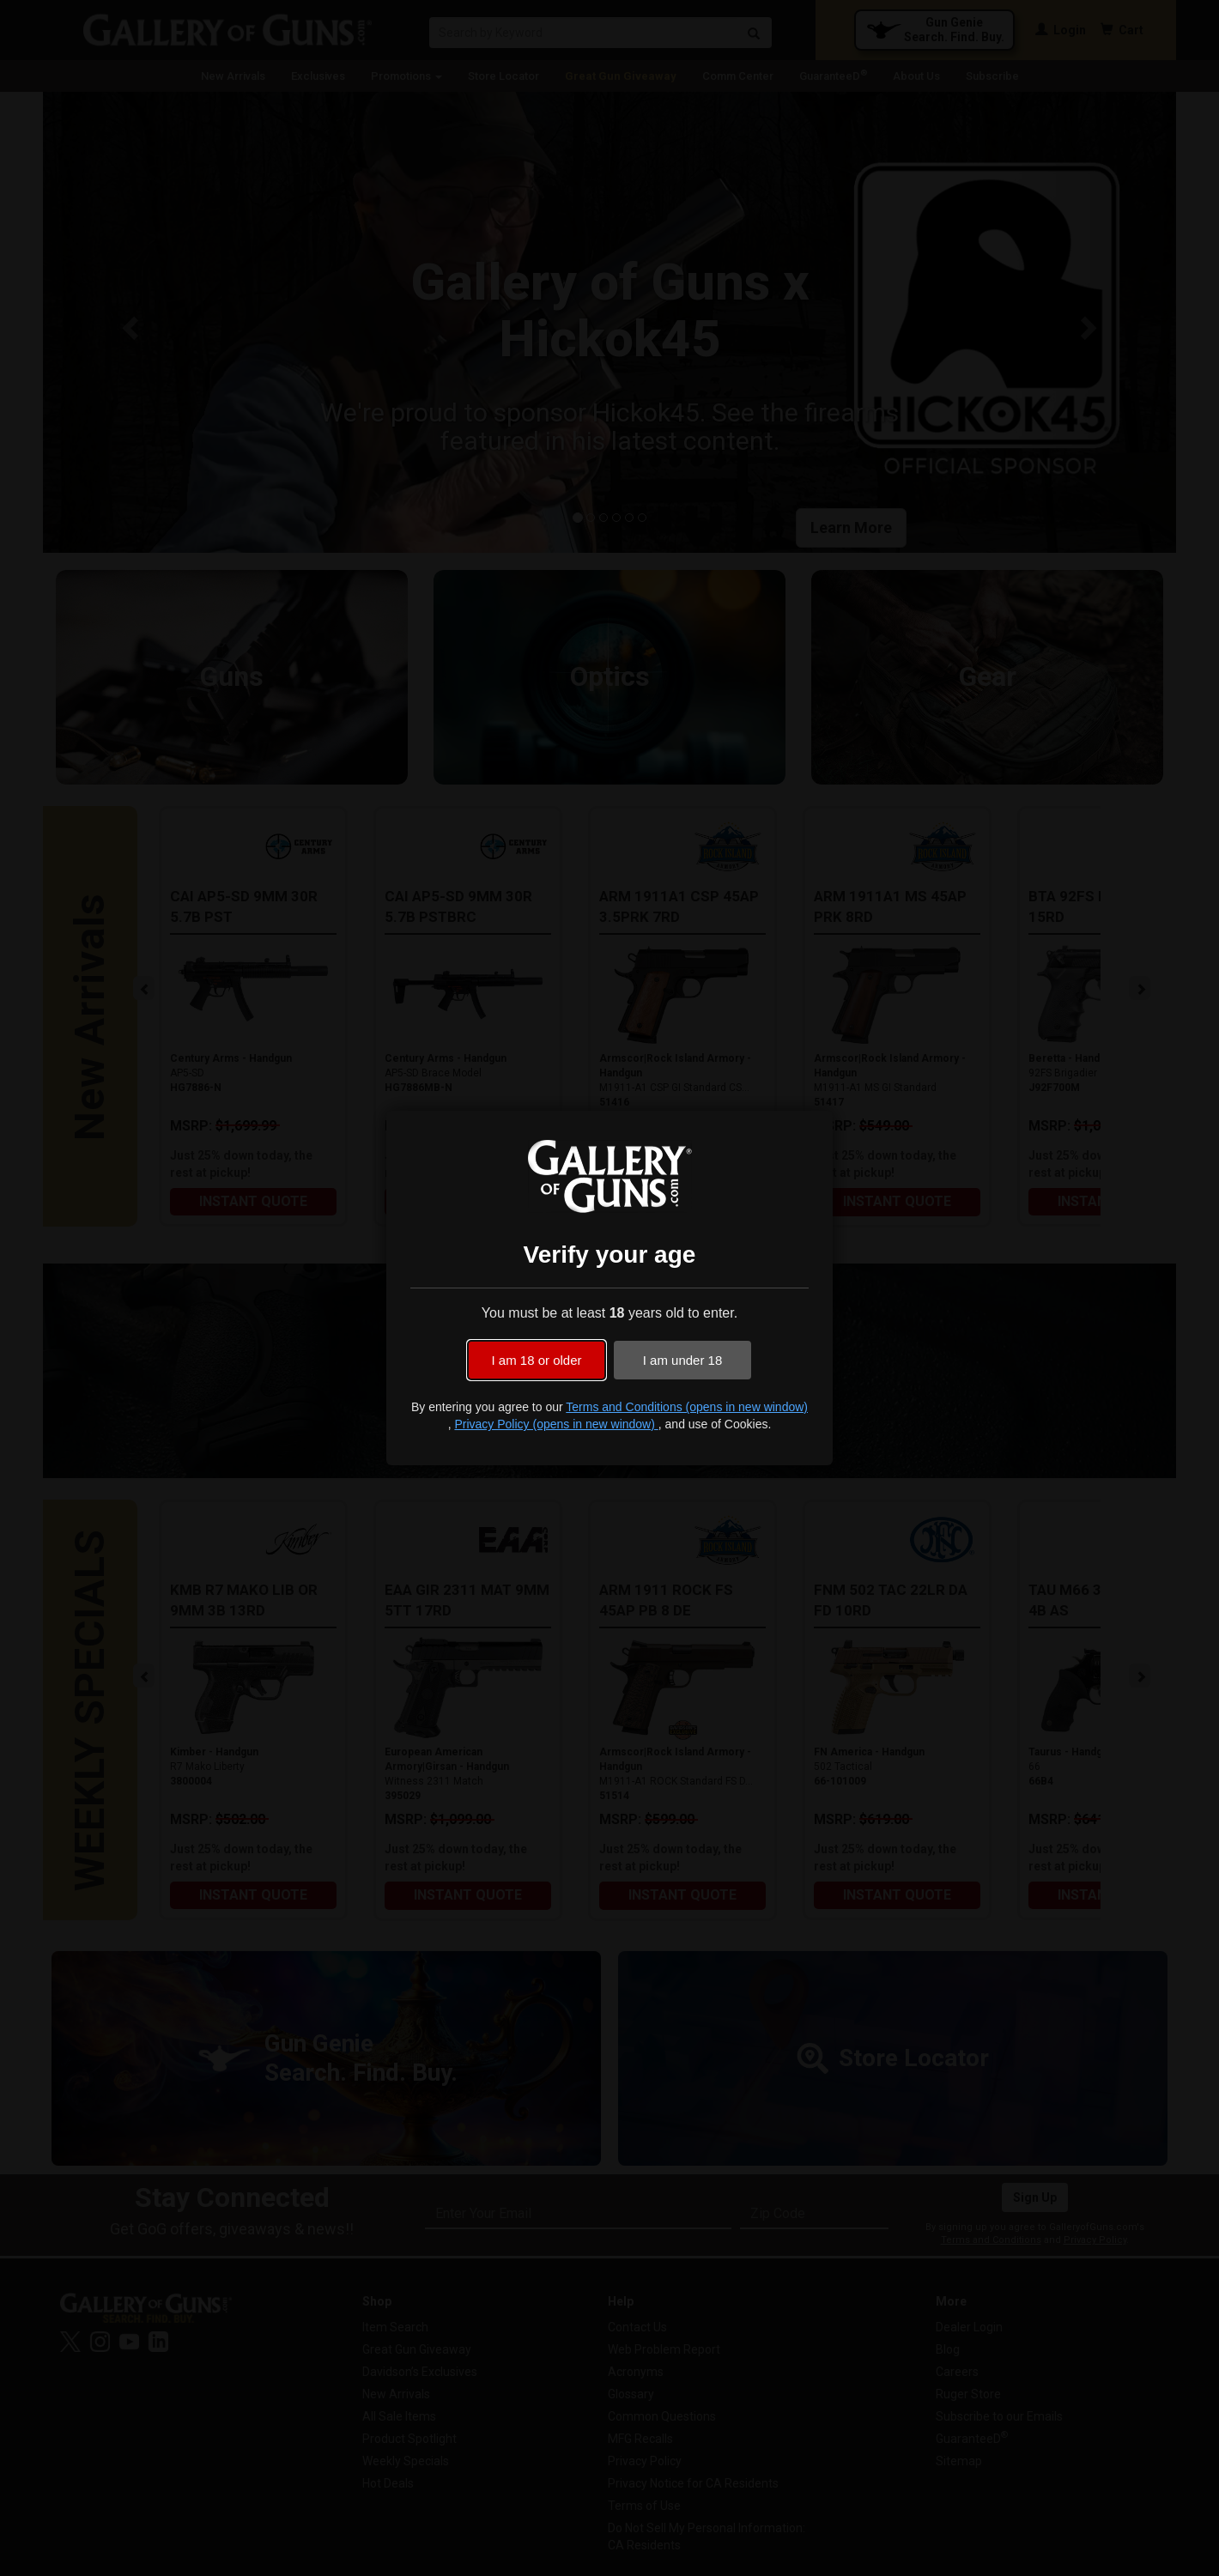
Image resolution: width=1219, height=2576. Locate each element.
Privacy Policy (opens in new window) (556, 1424)
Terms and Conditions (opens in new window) (687, 1407)
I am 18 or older (536, 1360)
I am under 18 (683, 1360)
